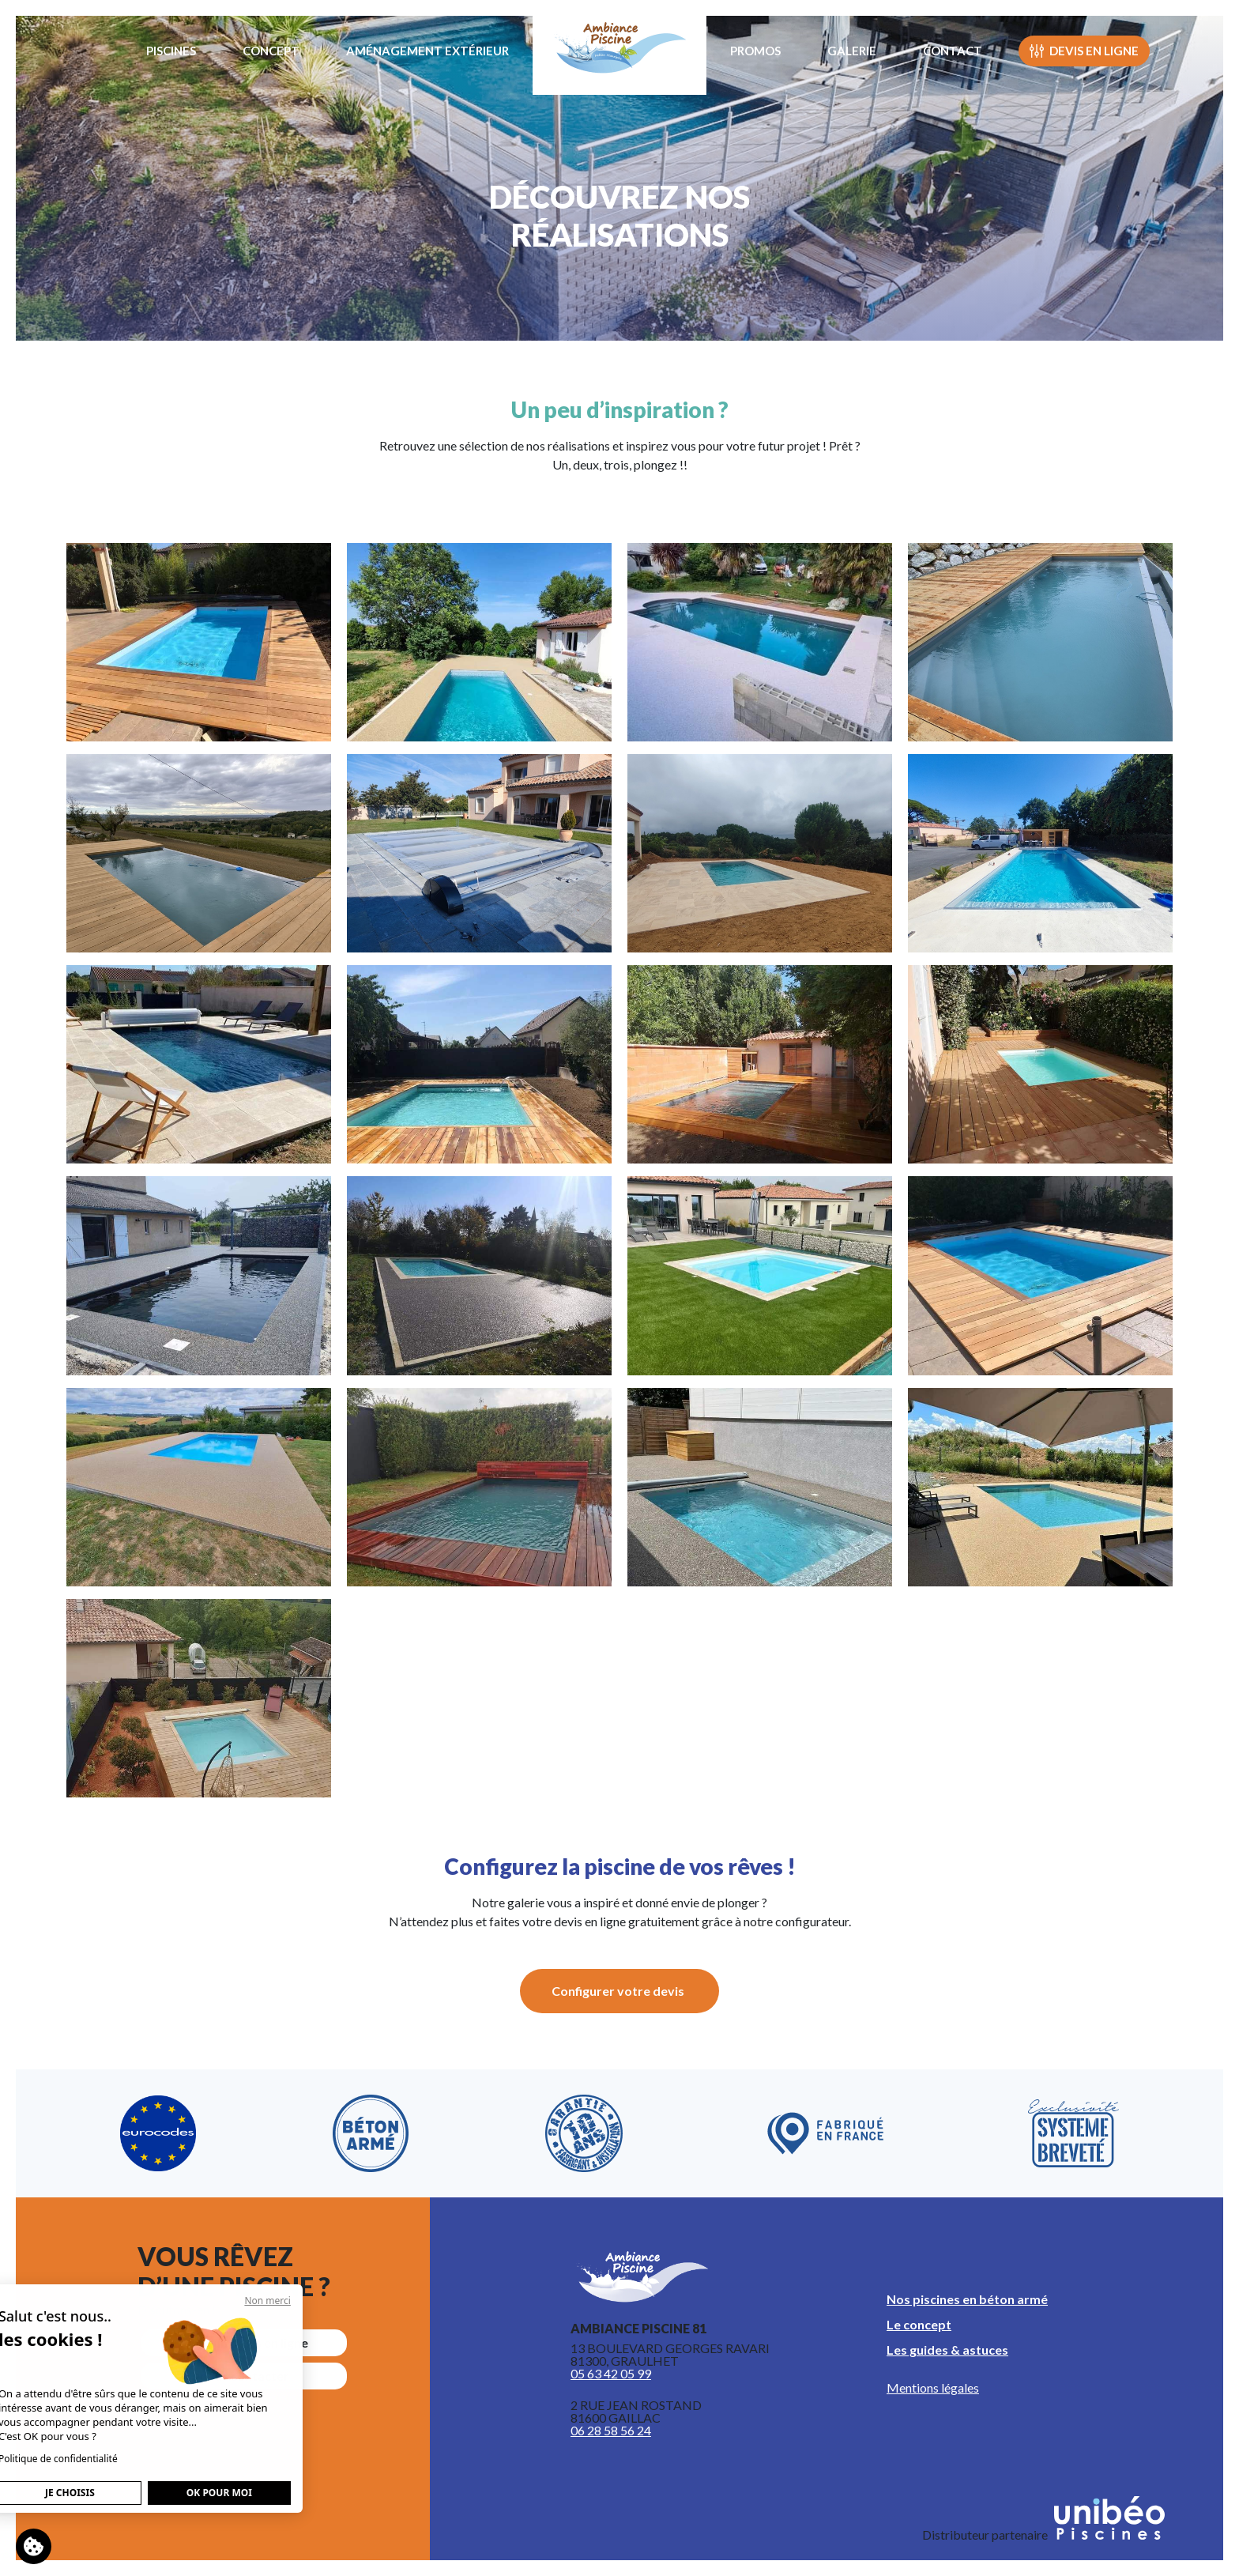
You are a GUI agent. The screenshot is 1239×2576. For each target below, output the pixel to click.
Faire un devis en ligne (244, 2342)
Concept (271, 50)
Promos (755, 50)
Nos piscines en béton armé (967, 2298)
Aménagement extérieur (427, 50)
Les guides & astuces (947, 2349)
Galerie (851, 50)
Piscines (171, 50)
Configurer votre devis (618, 1990)
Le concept (919, 2324)
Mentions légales (933, 2387)
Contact (952, 50)
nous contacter (244, 2375)
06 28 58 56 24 (611, 2430)
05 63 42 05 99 (611, 2373)
